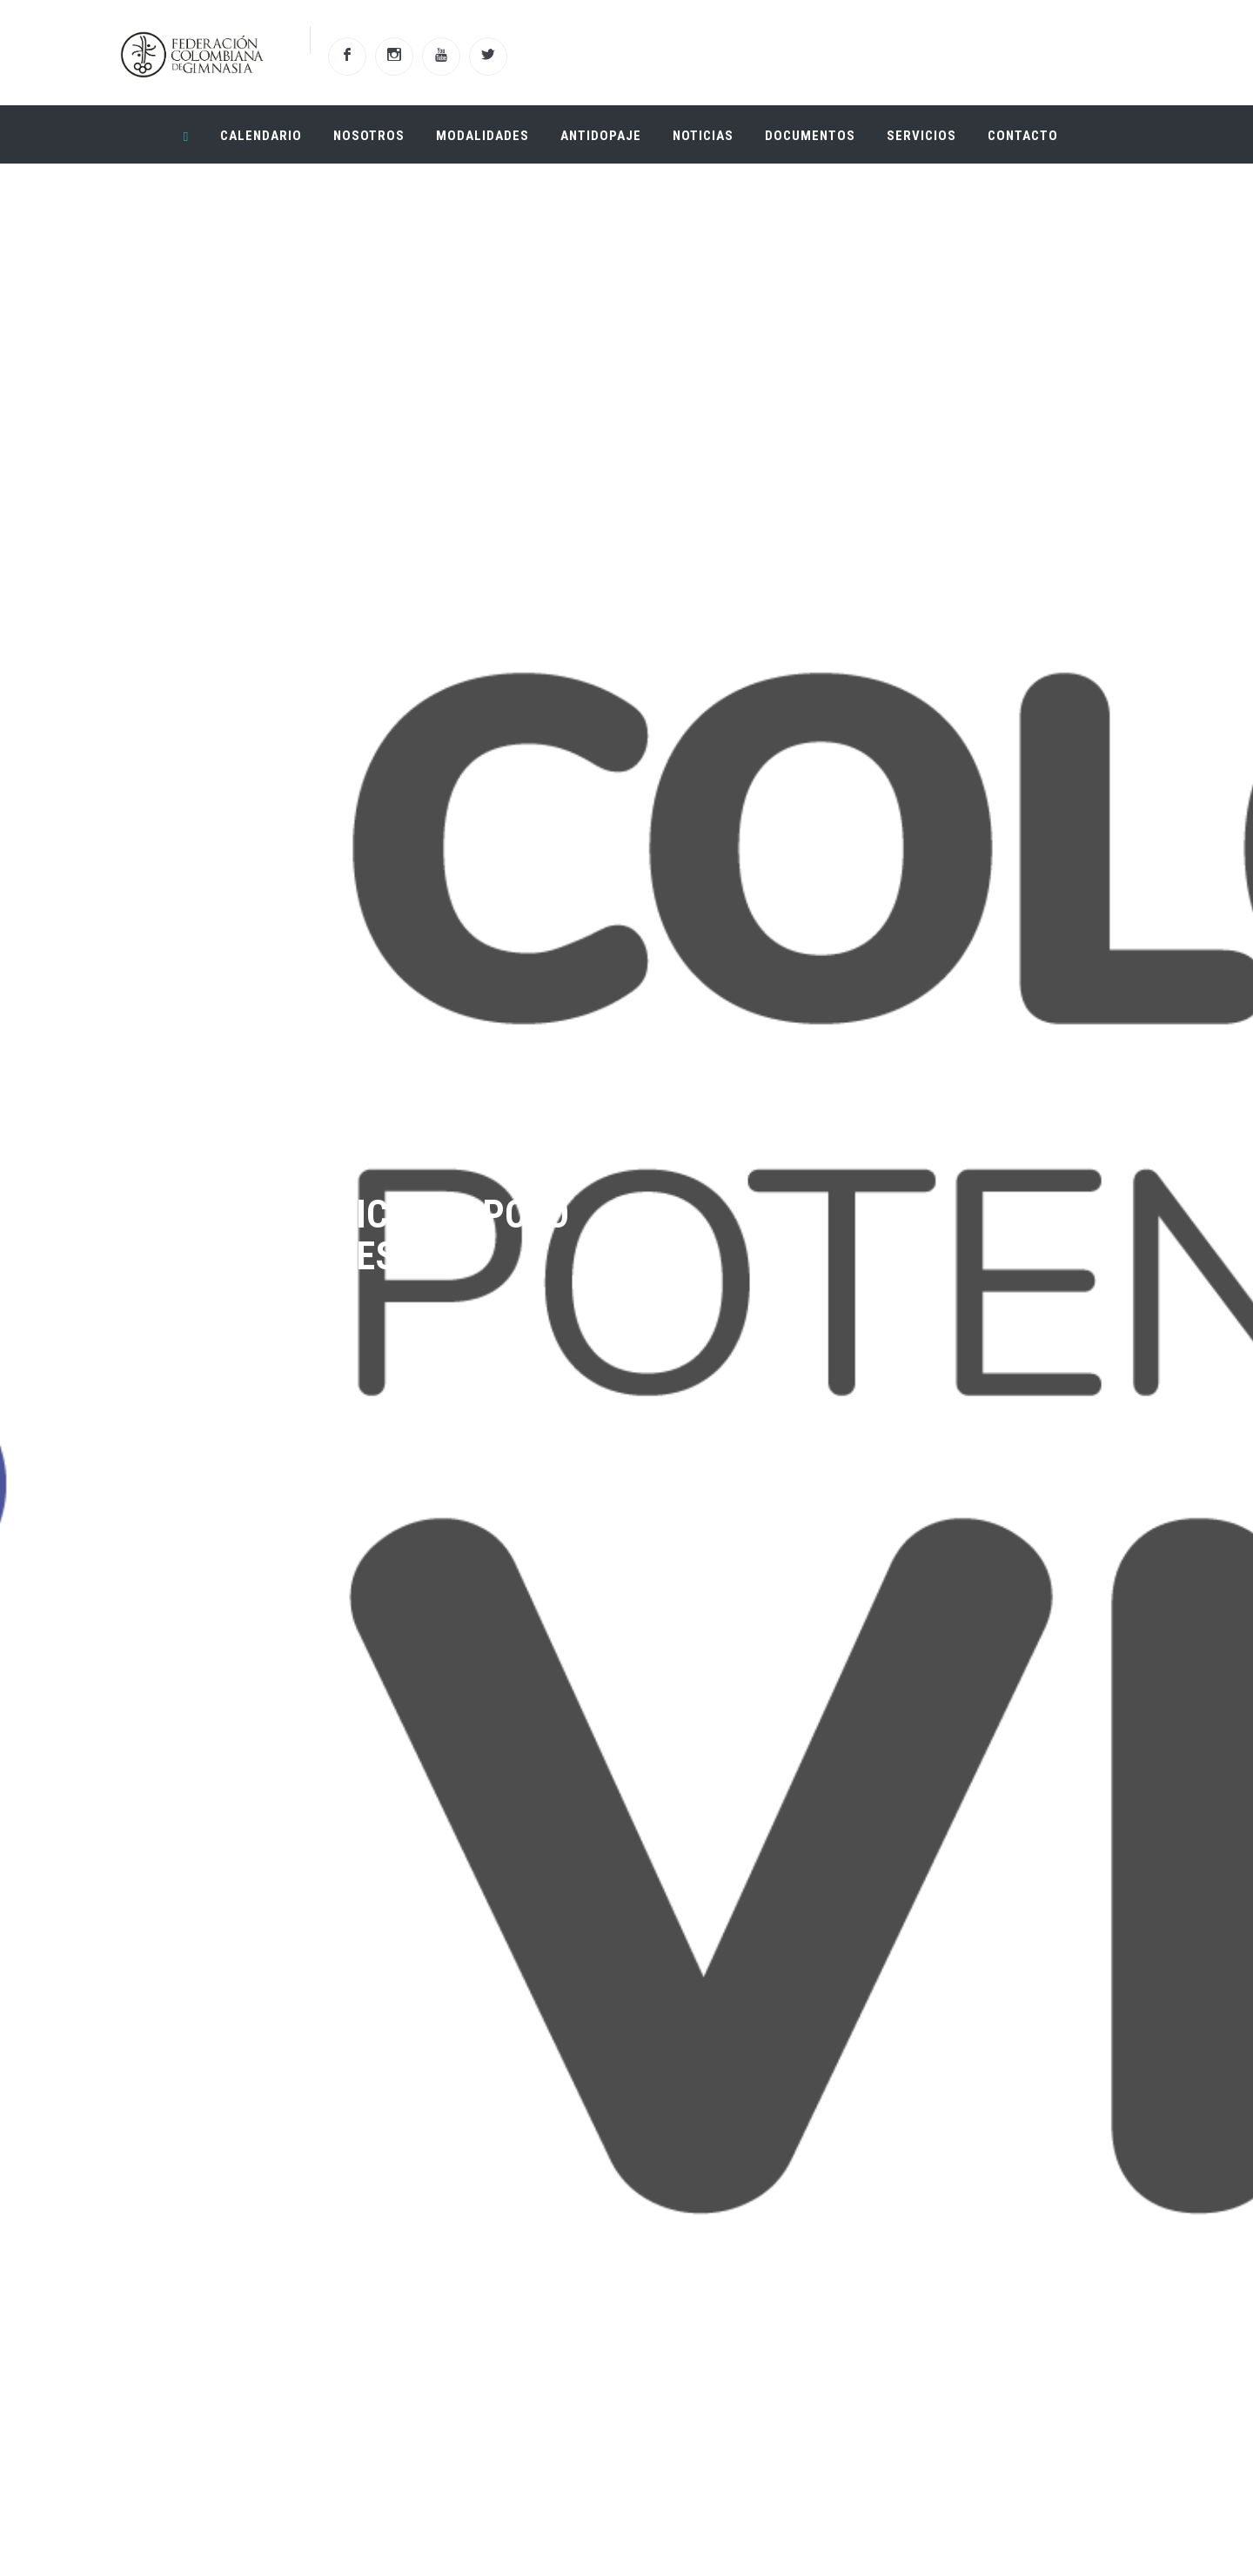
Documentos (810, 136)
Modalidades (482, 136)
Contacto (1023, 136)
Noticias (703, 136)
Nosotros (369, 136)
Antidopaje (600, 136)
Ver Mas (217, 1465)
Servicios (921, 136)
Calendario (261, 136)
